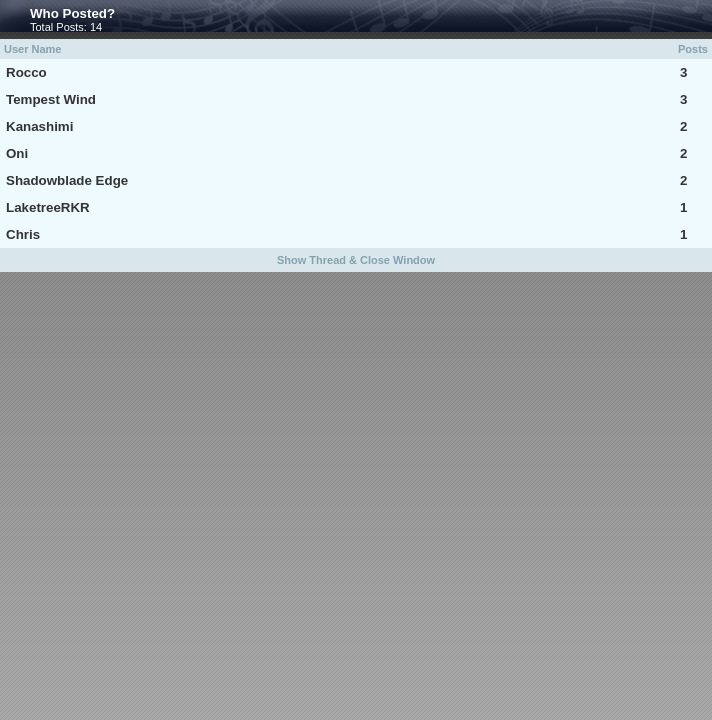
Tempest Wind (51, 99)
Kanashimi (39, 126)
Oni (17, 153)
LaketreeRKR (48, 207)
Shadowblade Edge (67, 180)
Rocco (26, 72)
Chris (23, 234)
